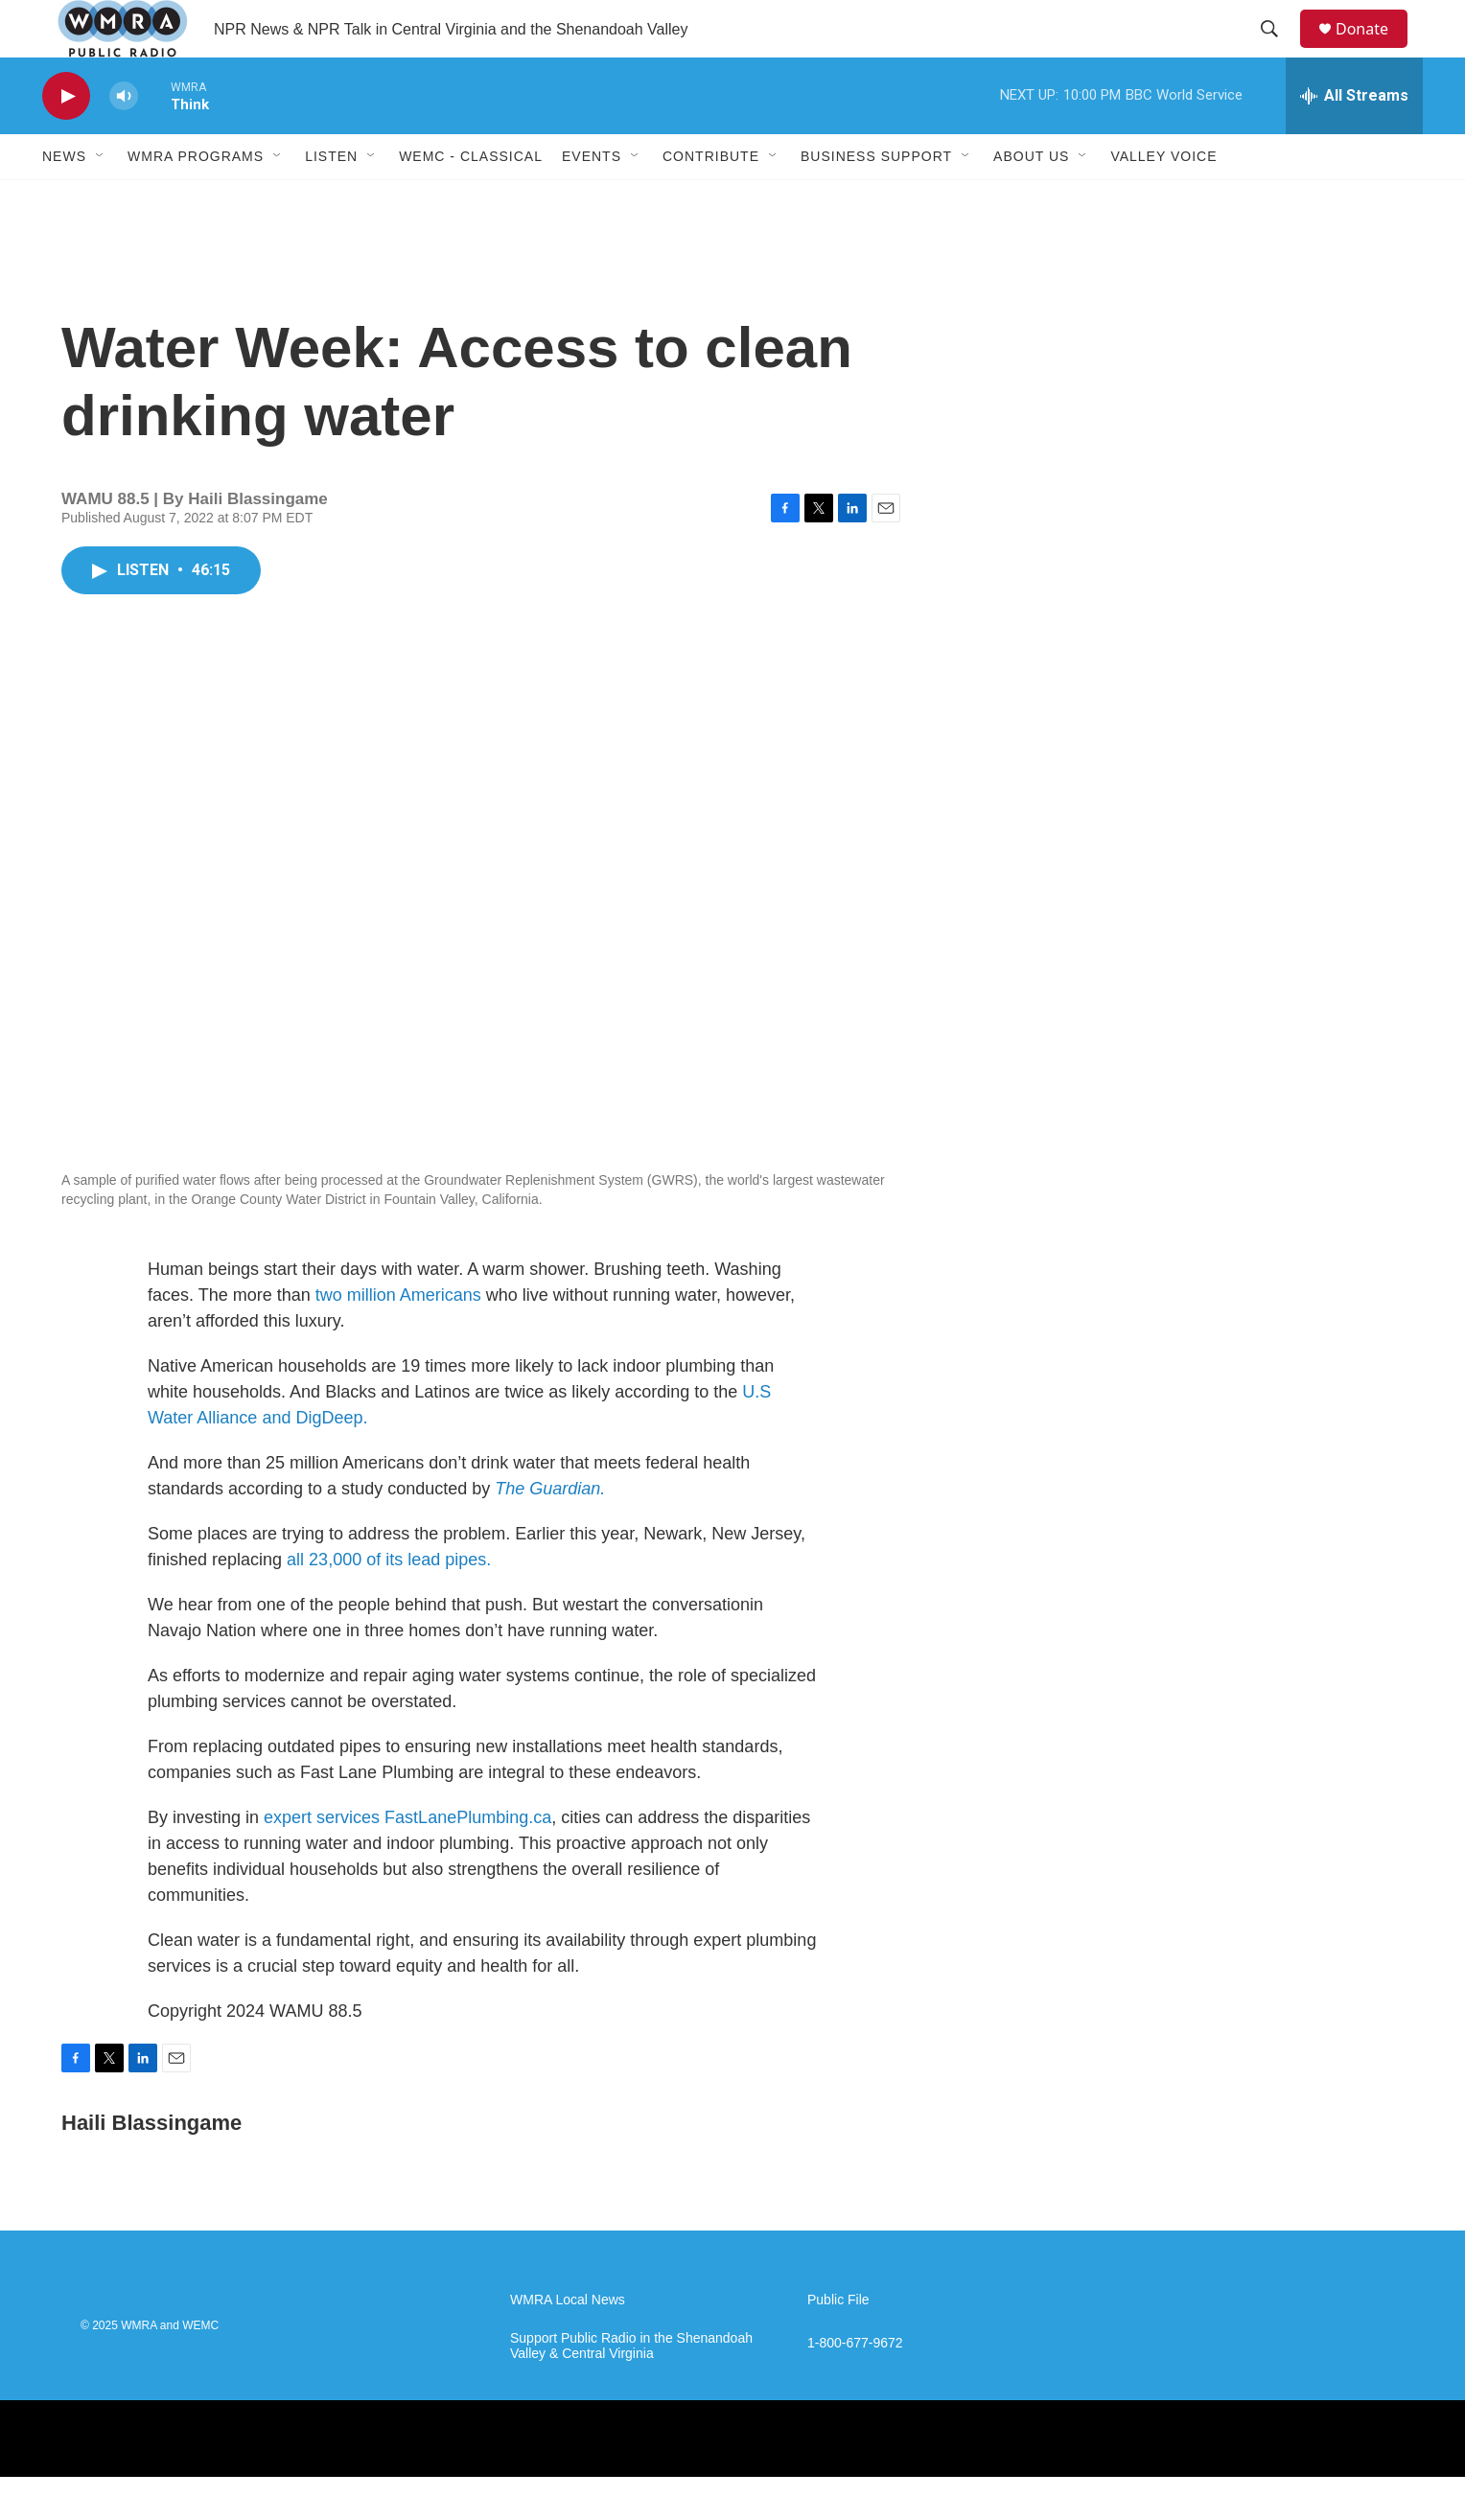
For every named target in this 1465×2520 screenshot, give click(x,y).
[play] (66, 139)
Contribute (711, 199)
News (64, 199)
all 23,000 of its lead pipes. (389, 1602)
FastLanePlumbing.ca (467, 1860)
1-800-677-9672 (855, 2386)
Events (591, 199)
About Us (1031, 199)
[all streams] (1354, 139)
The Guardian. (550, 1531)
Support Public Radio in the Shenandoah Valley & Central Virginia (631, 2389)
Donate (1374, 50)
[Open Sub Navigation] (100, 199)
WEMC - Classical (471, 199)
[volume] (123, 139)
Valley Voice (1163, 199)
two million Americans (398, 1338)
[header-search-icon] (1278, 50)
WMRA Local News (567, 2343)
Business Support (876, 199)
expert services (324, 1860)
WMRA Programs (196, 199)
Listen (331, 199)
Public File (838, 2343)
